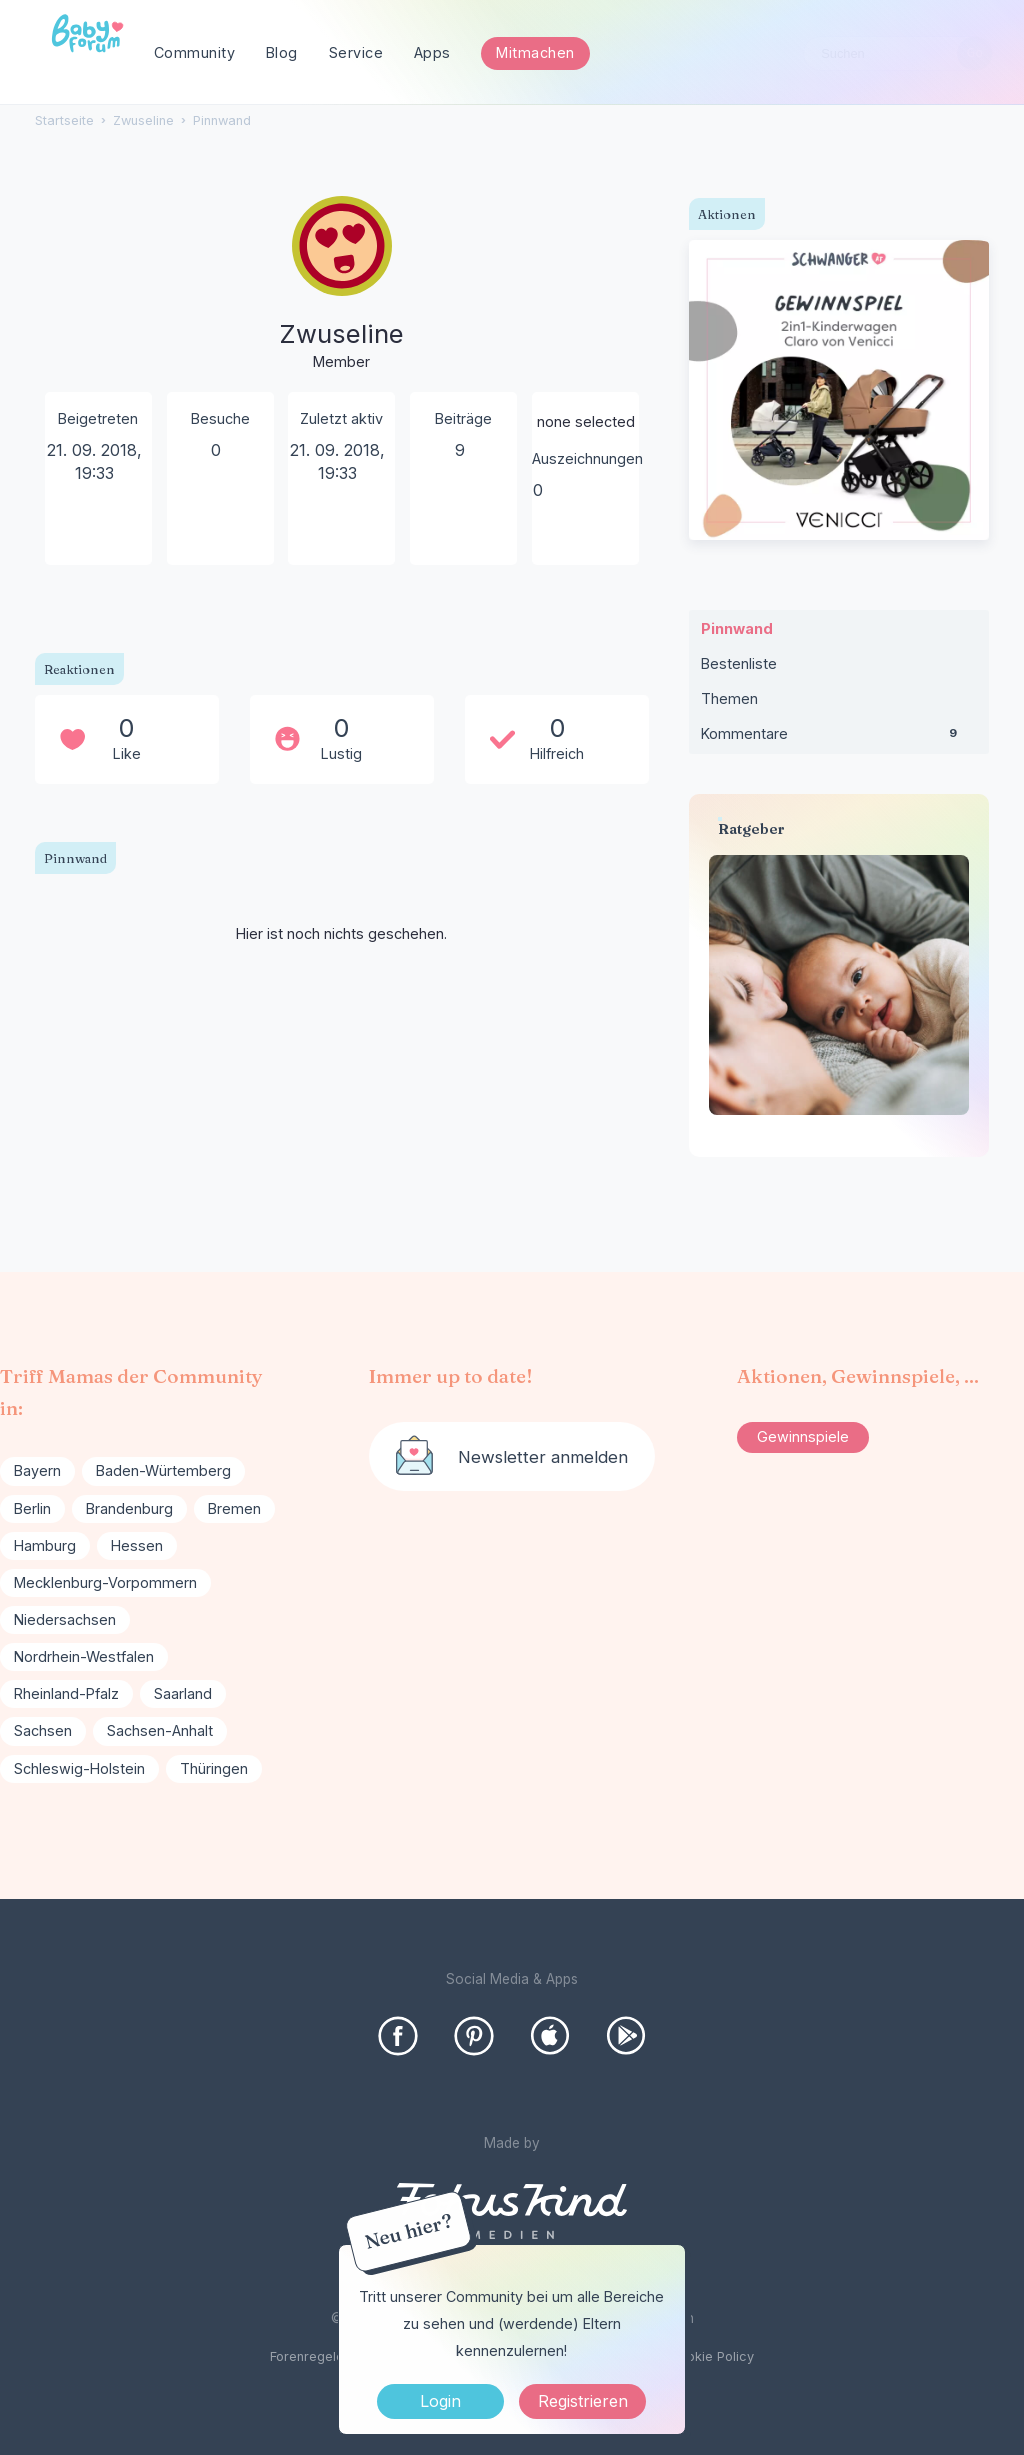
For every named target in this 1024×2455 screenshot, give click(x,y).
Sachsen (43, 1730)
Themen (729, 698)
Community (195, 52)
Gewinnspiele (803, 1436)
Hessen (137, 1545)
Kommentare (839, 738)
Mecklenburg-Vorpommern (105, 1582)
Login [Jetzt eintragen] (440, 2401)
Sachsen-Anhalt (160, 1730)
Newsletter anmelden (543, 1457)
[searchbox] (898, 53)
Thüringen (214, 1768)
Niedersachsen (65, 1619)
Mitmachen (535, 52)
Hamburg (45, 1545)
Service (356, 52)
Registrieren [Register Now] (583, 2401)
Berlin (32, 1508)
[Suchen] (974, 53)
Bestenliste (739, 663)
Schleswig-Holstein (79, 1768)
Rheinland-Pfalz (66, 1693)
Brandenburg (129, 1508)
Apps (432, 52)
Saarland (183, 1693)
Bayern (37, 1470)
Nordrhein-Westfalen (84, 1656)
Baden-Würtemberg (163, 1470)
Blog (282, 52)
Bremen (234, 1508)
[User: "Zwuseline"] (342, 285)
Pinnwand (737, 628)
